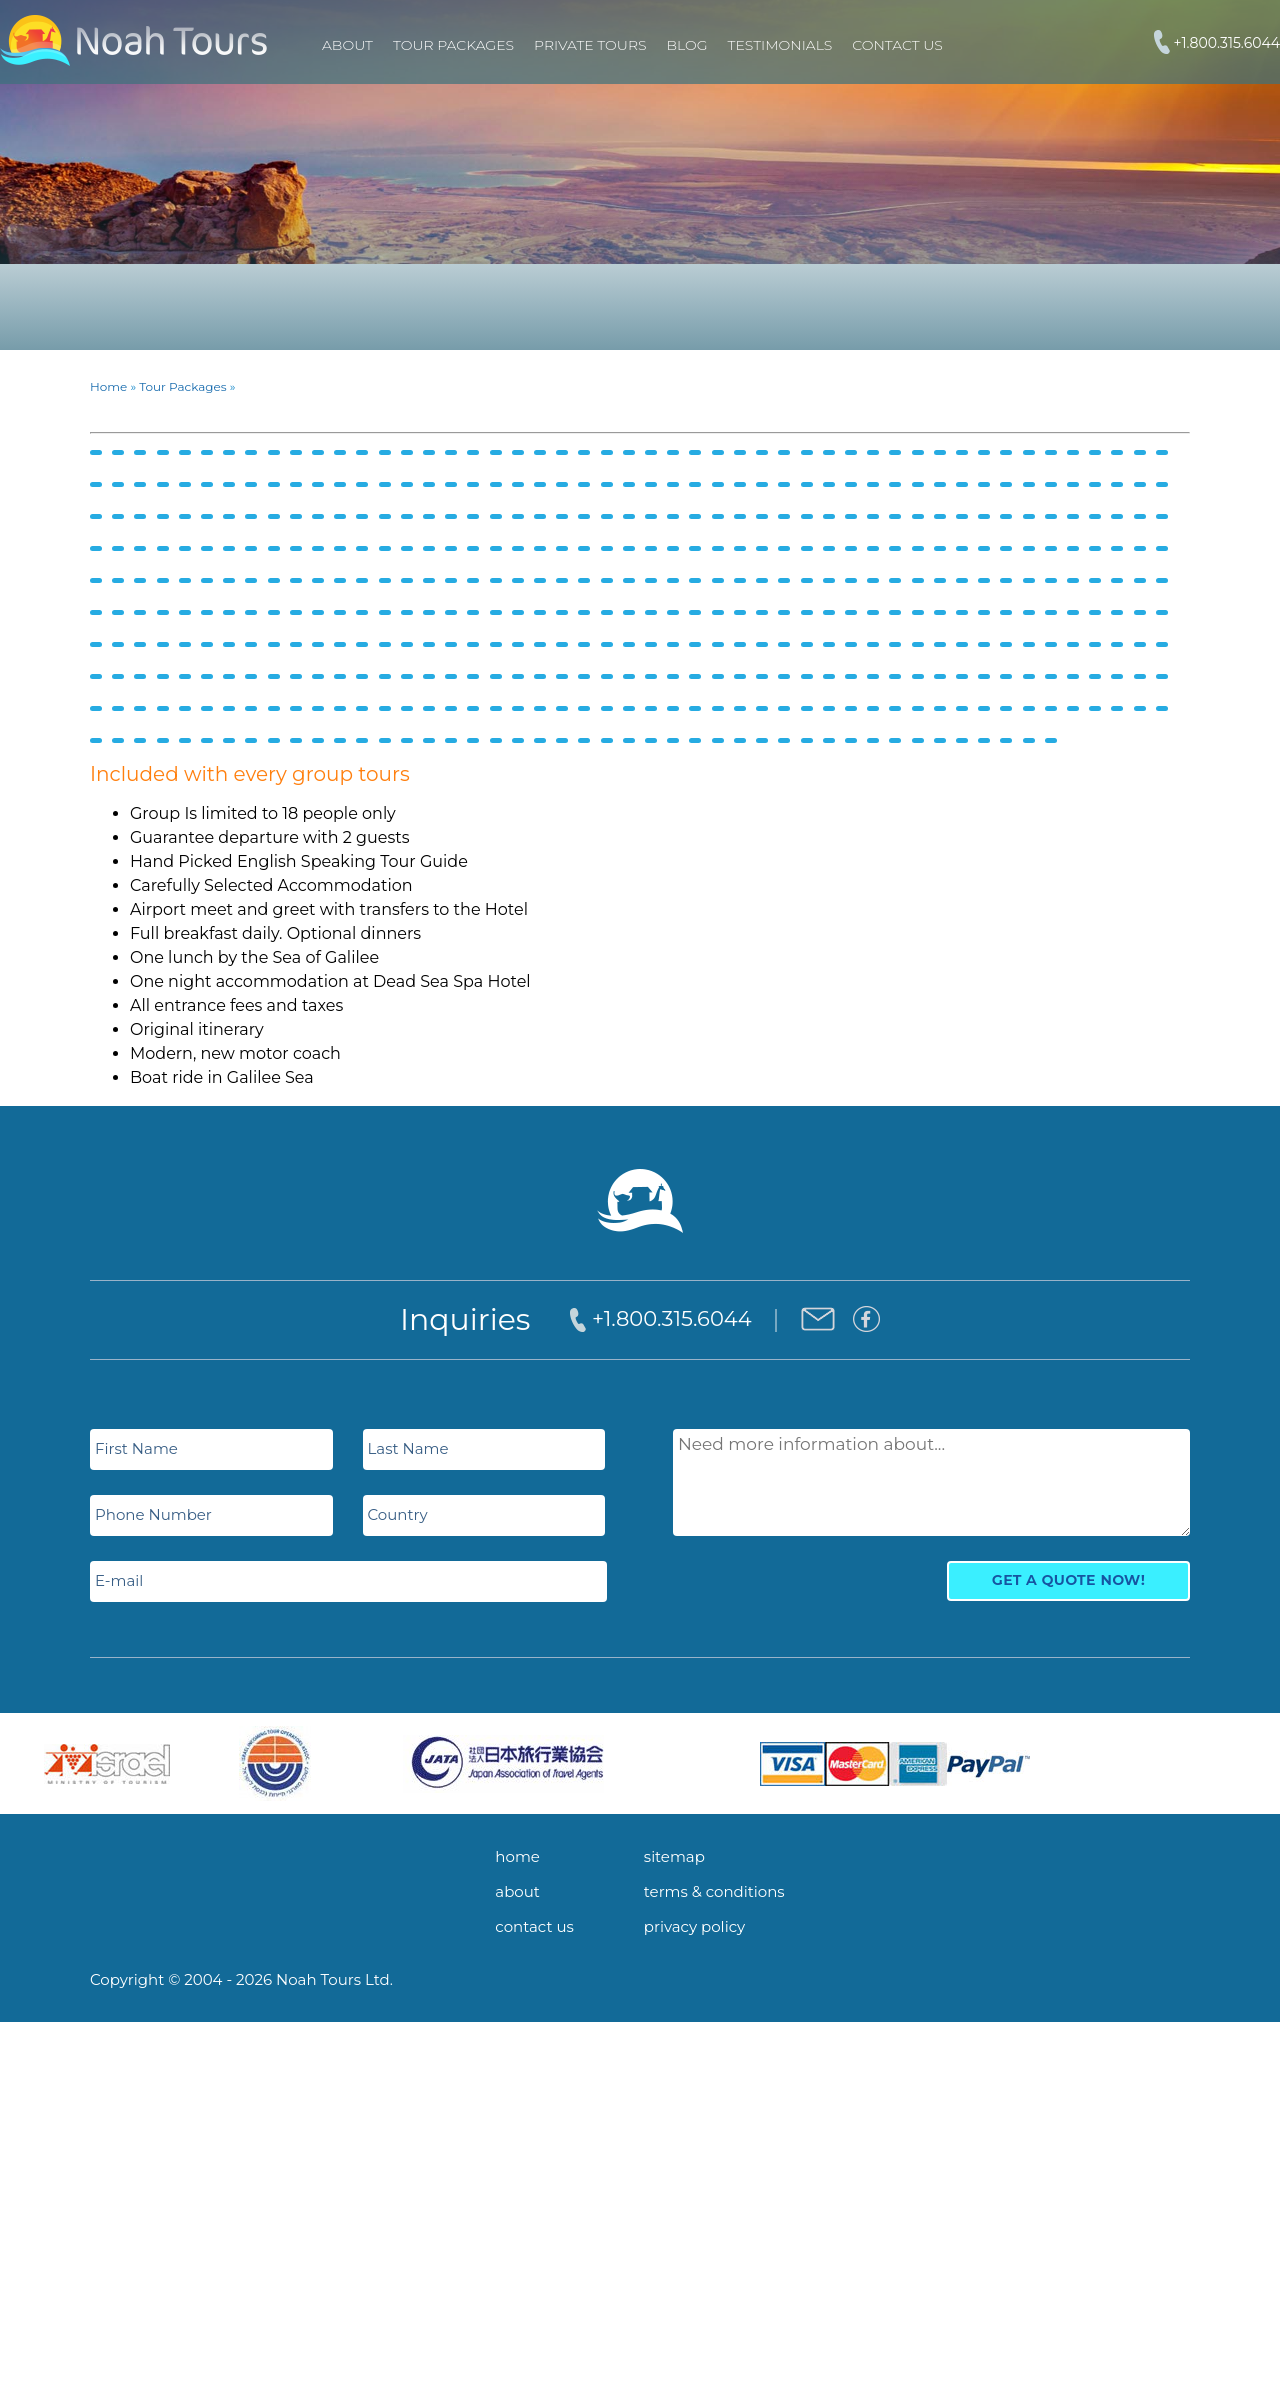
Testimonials (780, 45)
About (347, 45)
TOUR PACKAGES (453, 45)
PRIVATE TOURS (590, 45)
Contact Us (897, 45)
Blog (687, 45)
